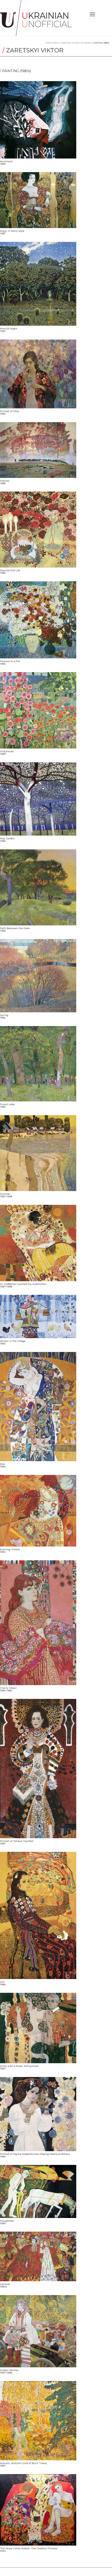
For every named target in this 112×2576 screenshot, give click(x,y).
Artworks (85, 43)
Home (48, 43)
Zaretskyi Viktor (69, 43)
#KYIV (55, 43)
